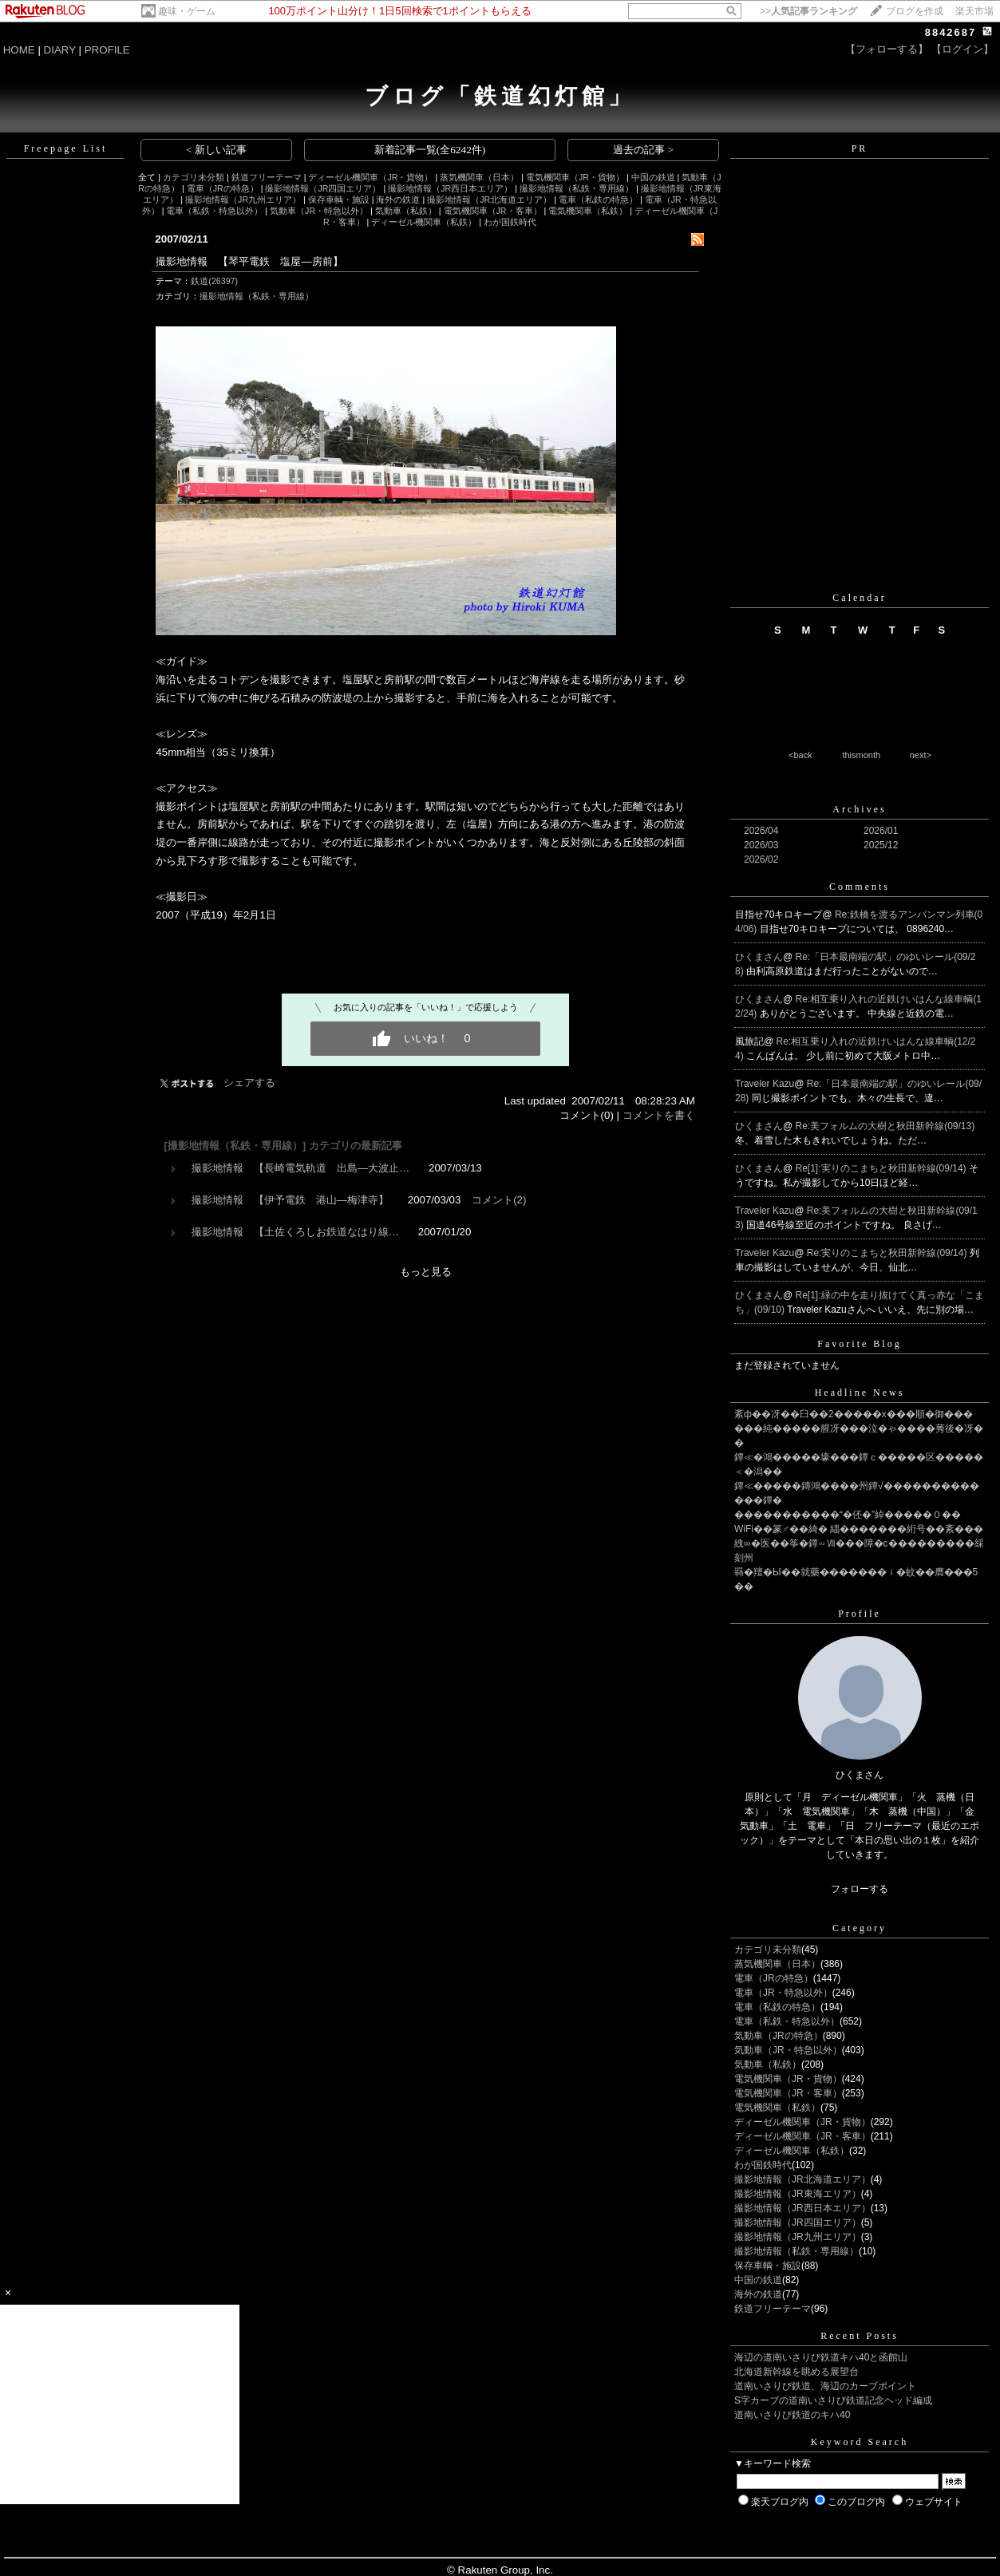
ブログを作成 (914, 11)
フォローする (859, 1888)
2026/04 (761, 830)
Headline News (860, 1392)
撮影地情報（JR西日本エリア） (450, 188)
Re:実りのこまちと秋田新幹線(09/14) (888, 1252)
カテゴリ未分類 (193, 177)
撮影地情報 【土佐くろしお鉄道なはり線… (295, 1232)
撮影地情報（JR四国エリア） (323, 188)
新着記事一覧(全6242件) (430, 150)
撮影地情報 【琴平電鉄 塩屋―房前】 (249, 261)
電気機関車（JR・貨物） (575, 177)
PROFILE (107, 50)
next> (920, 755)
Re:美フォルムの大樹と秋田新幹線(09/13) (885, 1126)
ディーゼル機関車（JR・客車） (802, 2136)
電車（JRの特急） (223, 188)
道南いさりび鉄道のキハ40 (792, 2414)
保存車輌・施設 (339, 199)
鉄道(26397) (214, 281)
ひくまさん (759, 956)
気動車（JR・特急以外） (319, 210)
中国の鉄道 (653, 177)
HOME (19, 50)
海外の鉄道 (398, 199)
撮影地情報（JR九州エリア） (243, 199)
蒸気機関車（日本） (479, 177)
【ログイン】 (962, 49)
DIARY (60, 50)
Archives (859, 809)
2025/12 (881, 845)
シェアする (249, 1082)
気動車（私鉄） (406, 210)
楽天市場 (974, 11)
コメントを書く (659, 1115)
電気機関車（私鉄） (587, 210)
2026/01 (881, 830)
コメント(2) (499, 1200)
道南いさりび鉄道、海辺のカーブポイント (825, 2386)
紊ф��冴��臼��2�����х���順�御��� (853, 1414)
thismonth (861, 755)
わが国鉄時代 (510, 222)
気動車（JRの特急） (778, 2035)
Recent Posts (859, 2335)
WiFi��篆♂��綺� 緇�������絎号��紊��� (858, 1529)
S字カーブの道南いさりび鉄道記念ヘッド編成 (833, 2400)
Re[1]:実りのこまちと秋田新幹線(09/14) (882, 1168)
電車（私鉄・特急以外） (214, 210)
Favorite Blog (859, 1343)
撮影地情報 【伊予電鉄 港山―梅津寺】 (290, 1200)
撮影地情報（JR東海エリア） (797, 2193)
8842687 (951, 32)
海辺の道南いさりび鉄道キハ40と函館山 (820, 2357)
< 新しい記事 (216, 150)
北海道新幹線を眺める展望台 (796, 2371)
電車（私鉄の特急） (598, 199)
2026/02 (761, 859)
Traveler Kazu (764, 1083)
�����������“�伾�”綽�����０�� (847, 1514)
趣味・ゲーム (186, 11)
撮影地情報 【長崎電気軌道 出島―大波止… (301, 1168)
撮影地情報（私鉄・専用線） (577, 188)
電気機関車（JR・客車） (493, 210)
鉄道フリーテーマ (266, 177)
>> (808, 11)
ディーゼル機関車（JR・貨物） (370, 177)
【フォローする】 (886, 49)
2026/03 (761, 845)
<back (800, 755)
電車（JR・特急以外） (783, 1992)
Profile (859, 1613)
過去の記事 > (643, 150)
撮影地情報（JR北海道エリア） (489, 199)
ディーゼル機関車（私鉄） (423, 222)
